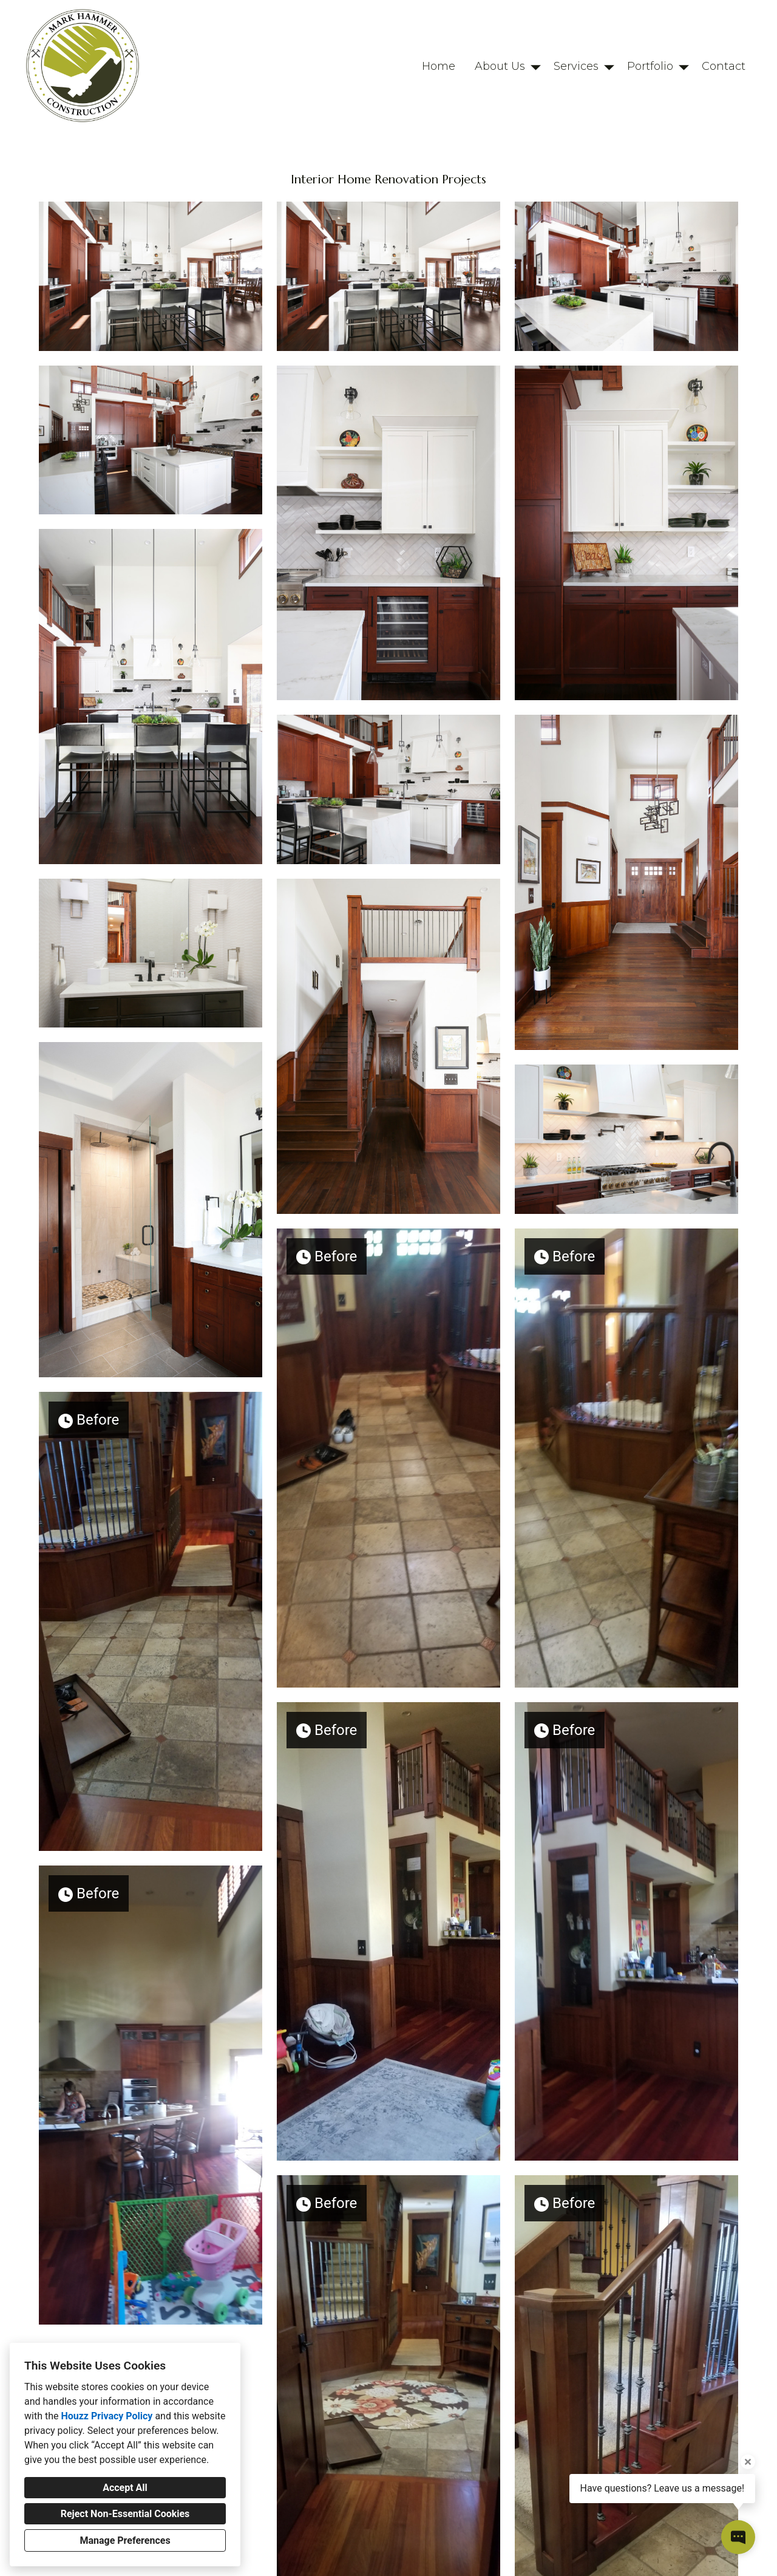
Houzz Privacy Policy (106, 2416)
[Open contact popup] (738, 2537)
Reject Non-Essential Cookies (125, 2514)
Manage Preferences (125, 2540)
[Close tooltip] (748, 2462)
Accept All (125, 2487)
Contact (723, 66)
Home (438, 66)
